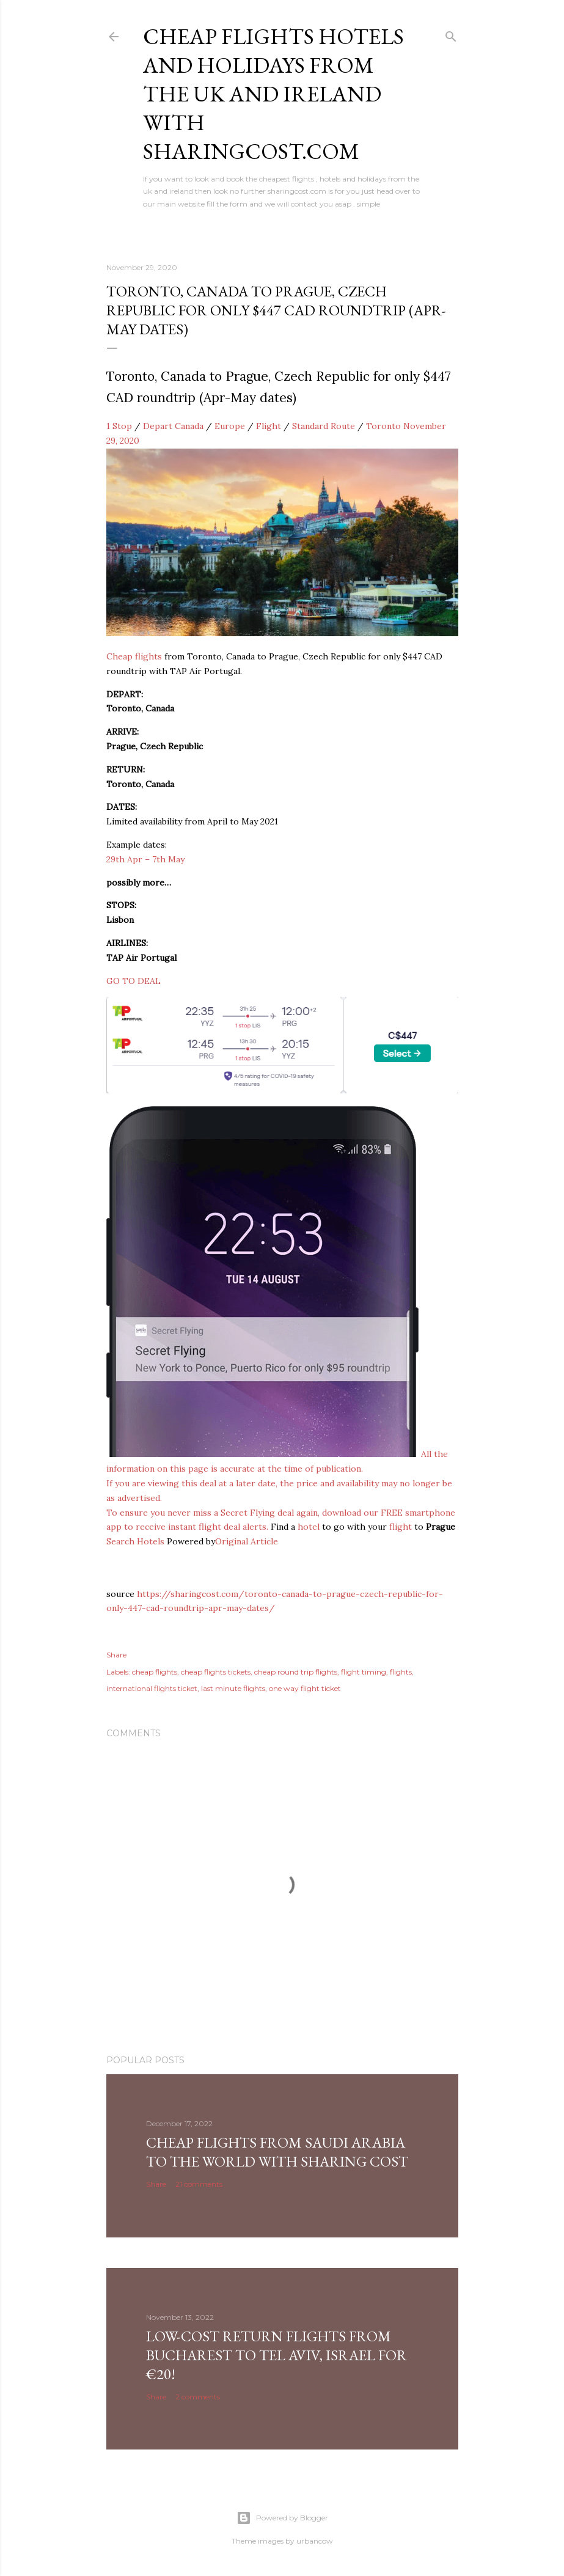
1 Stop (119, 425)
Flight (268, 425)
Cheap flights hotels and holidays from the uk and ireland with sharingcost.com (273, 94)
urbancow (314, 2540)
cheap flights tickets (216, 1671)
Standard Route (323, 425)
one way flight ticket (305, 1688)
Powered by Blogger (282, 2518)
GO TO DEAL (133, 980)
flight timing (363, 1671)
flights (401, 1671)
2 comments (197, 2396)
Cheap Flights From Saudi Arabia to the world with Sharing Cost (277, 2152)
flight (400, 1526)
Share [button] (116, 1654)
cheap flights (154, 1671)
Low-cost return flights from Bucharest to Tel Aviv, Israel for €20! (276, 2355)
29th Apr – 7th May (145, 859)
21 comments (198, 2184)
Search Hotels (135, 1541)
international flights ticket (151, 1688)
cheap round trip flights (295, 1671)
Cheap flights (134, 656)
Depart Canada (173, 425)
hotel (309, 1526)
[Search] (451, 34)
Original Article (246, 1541)
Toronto (383, 425)
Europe (229, 425)
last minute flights (233, 1688)
